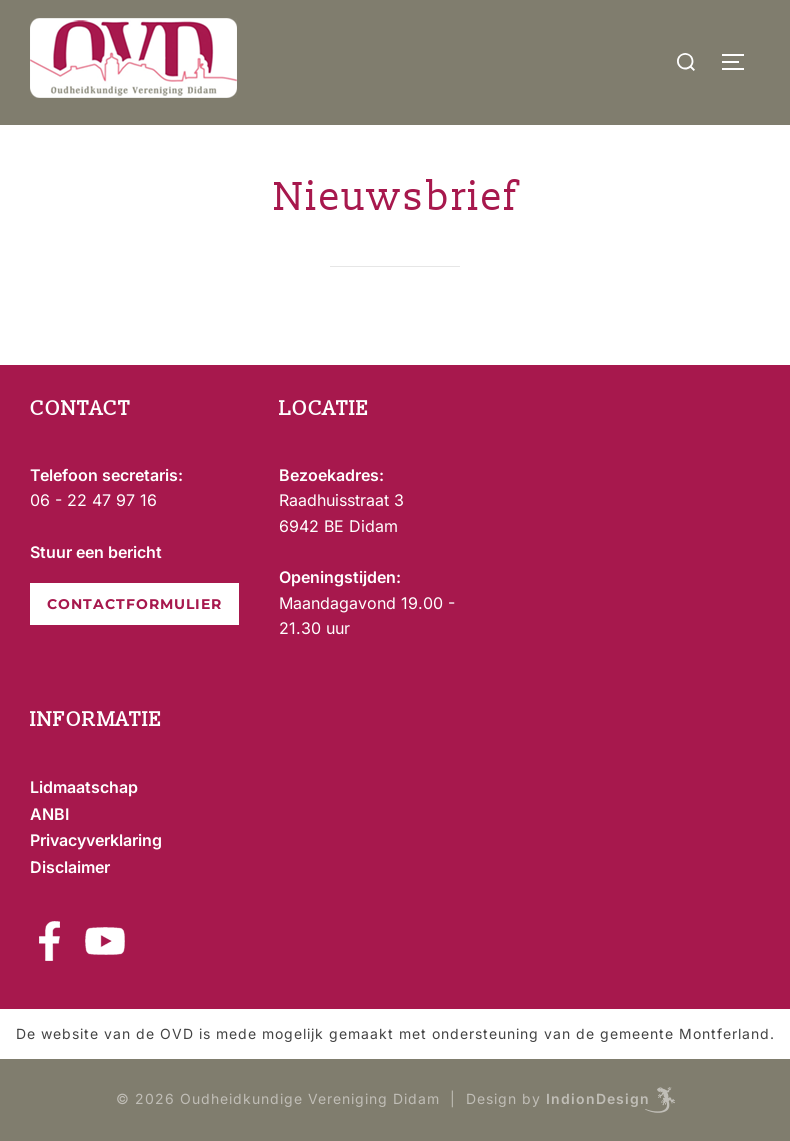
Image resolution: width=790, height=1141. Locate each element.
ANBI (49, 814)
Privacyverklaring (96, 840)
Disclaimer (70, 867)
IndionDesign (598, 1098)
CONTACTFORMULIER (134, 604)
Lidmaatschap (84, 787)
